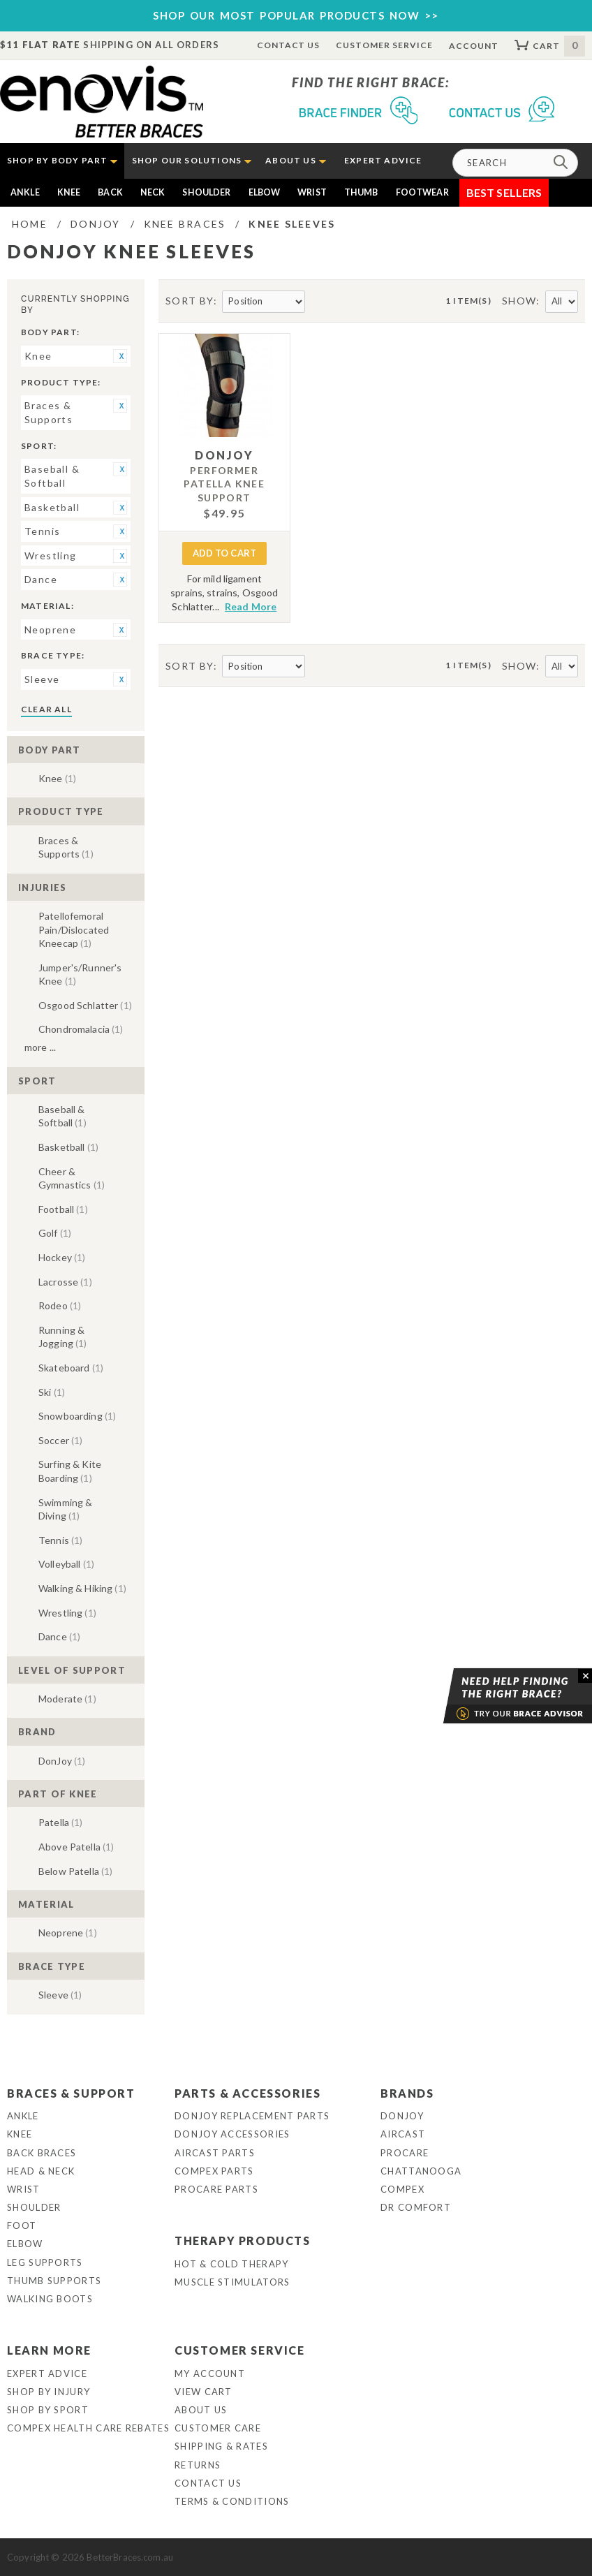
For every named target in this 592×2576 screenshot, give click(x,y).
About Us (201, 2409)
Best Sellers (504, 192)
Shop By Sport (48, 2409)
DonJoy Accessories (232, 2134)
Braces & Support (71, 2093)
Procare (404, 2152)
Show (519, 301)
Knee (69, 192)
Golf (54, 1233)
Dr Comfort (415, 2207)
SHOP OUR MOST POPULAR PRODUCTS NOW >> (296, 15)
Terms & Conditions (232, 2501)
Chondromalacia (81, 1029)
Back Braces (41, 2152)
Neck (152, 192)
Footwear (422, 192)
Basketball (68, 1147)
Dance (59, 1636)
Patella (60, 1822)
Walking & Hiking (82, 1588)
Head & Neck (41, 2171)
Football (63, 1209)
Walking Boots (50, 2298)
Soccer (60, 1440)
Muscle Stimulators (232, 2282)
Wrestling (67, 1613)
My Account (210, 2373)
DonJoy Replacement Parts (252, 2115)
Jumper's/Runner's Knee (79, 974)
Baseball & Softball (62, 1116)
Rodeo (59, 1305)
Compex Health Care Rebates (88, 2428)
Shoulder (206, 192)
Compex (402, 2189)
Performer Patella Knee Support (224, 483)
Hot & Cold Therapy (231, 2263)
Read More (250, 606)
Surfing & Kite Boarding (69, 1471)
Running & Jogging (62, 1337)
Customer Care (218, 2428)
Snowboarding (77, 1416)
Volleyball (66, 1564)
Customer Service (384, 45)
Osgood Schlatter (85, 1005)
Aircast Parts (215, 2152)
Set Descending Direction (317, 301)
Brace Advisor (500, 1696)
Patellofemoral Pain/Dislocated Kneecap (73, 929)
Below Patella (75, 1871)
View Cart (203, 2391)
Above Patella (76, 1847)
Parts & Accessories (247, 2093)
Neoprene (67, 1932)
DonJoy (61, 1761)
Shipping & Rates (221, 2446)
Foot (21, 2225)
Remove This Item (120, 356)
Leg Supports (45, 2262)
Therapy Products (243, 2240)
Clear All (46, 709)
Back (110, 192)
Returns (198, 2465)
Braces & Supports (66, 847)
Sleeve (60, 1995)
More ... (40, 1047)
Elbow (265, 192)
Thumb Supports (54, 2280)
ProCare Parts (216, 2189)
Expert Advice (47, 2373)
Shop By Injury (48, 2391)
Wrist (312, 192)
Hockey (61, 1257)
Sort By (189, 301)
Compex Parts (214, 2171)
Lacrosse (65, 1282)
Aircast (402, 2134)
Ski (51, 1392)
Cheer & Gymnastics (71, 1178)
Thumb (361, 192)
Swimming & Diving (65, 1509)
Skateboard (70, 1368)
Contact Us (288, 45)
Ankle (25, 192)
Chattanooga (420, 2171)
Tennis (60, 1540)
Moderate (67, 1699)
